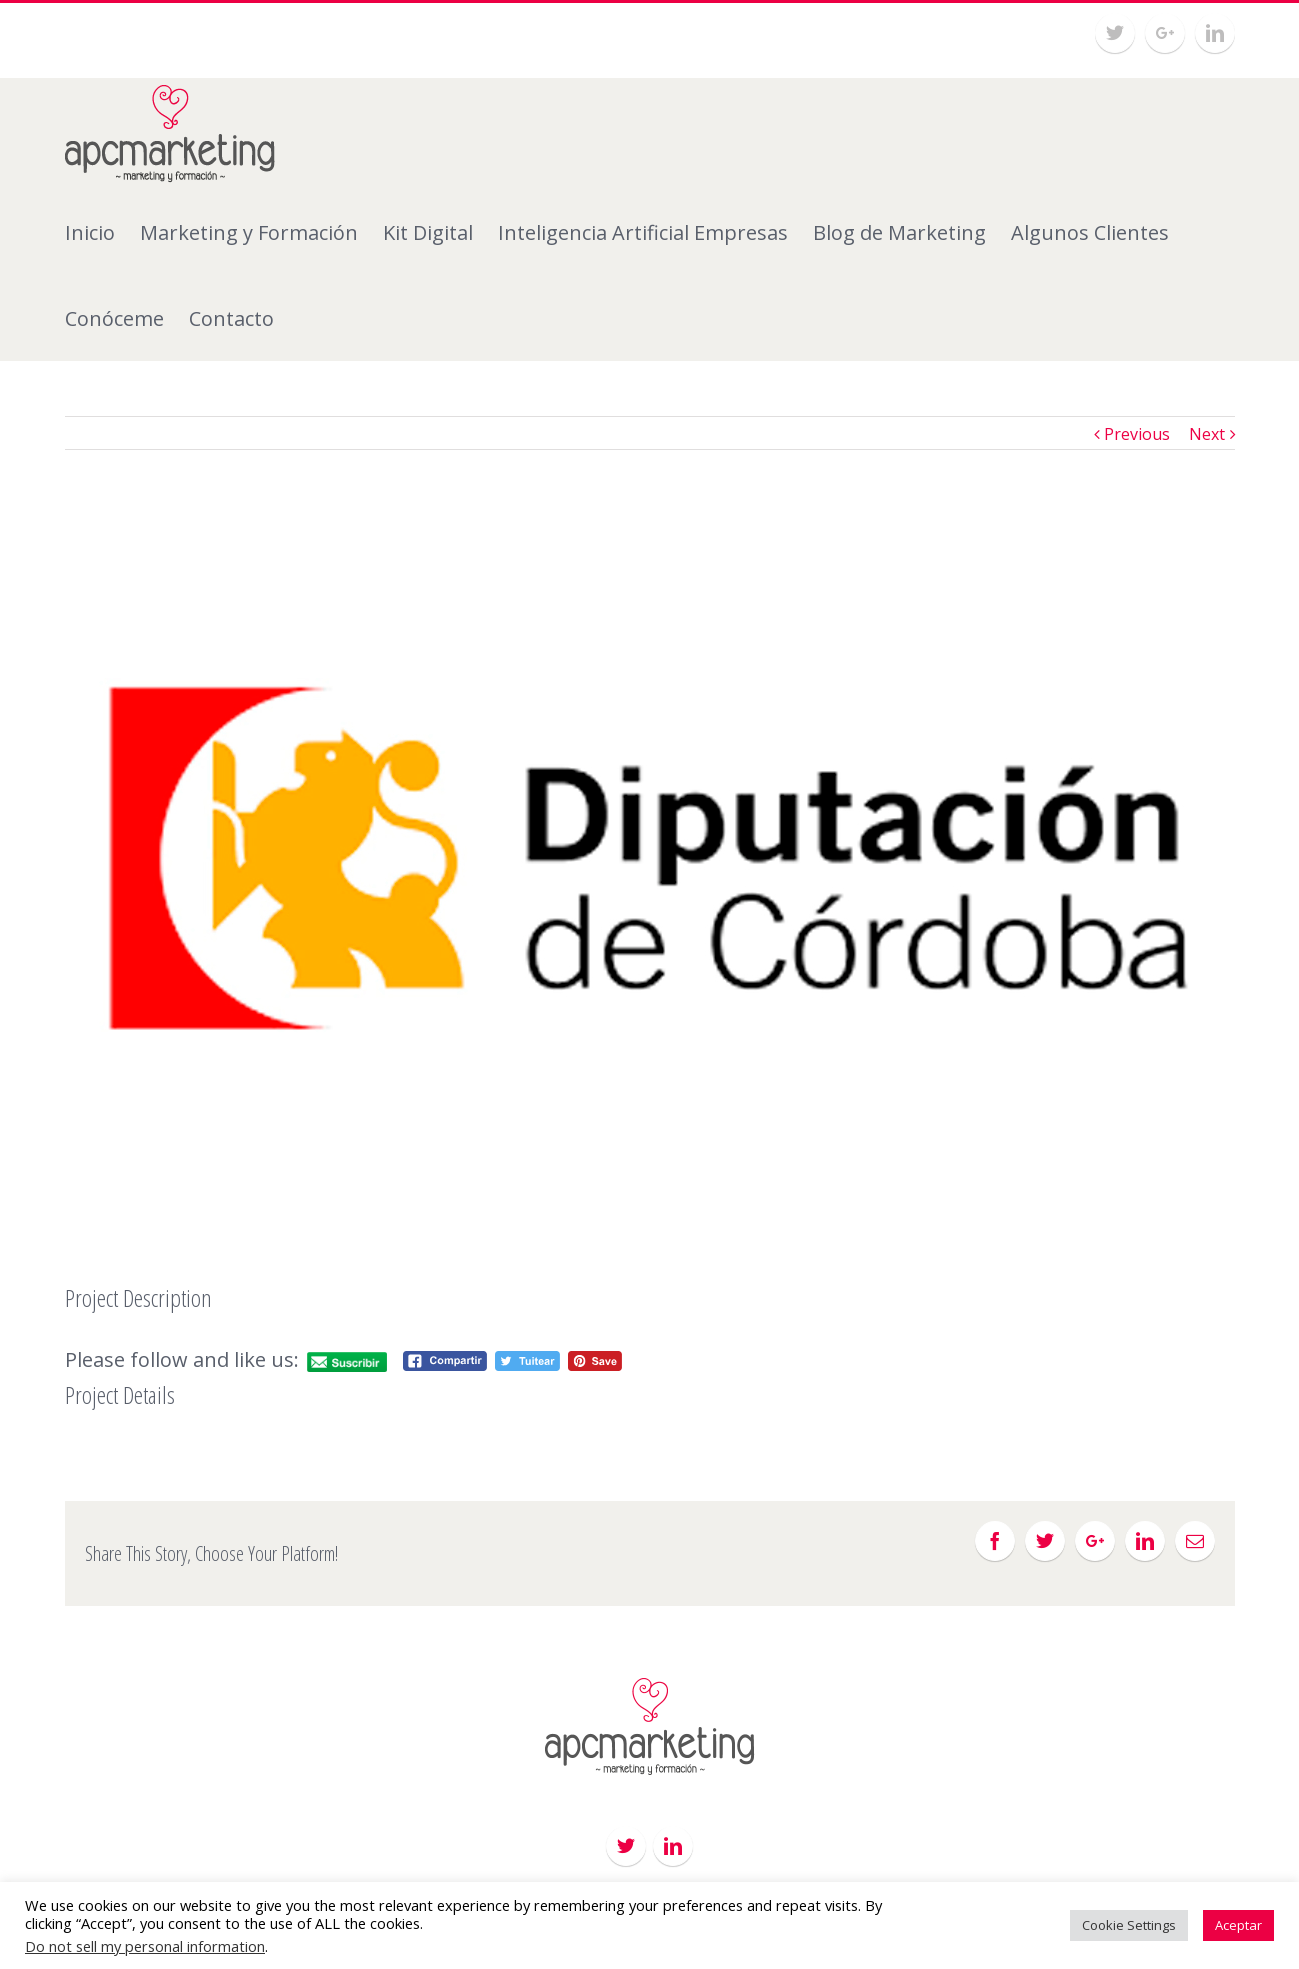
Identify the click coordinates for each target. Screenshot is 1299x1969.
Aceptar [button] (1238, 1925)
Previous (1137, 434)
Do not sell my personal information (145, 1946)
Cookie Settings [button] (1129, 1925)
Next (1207, 434)
